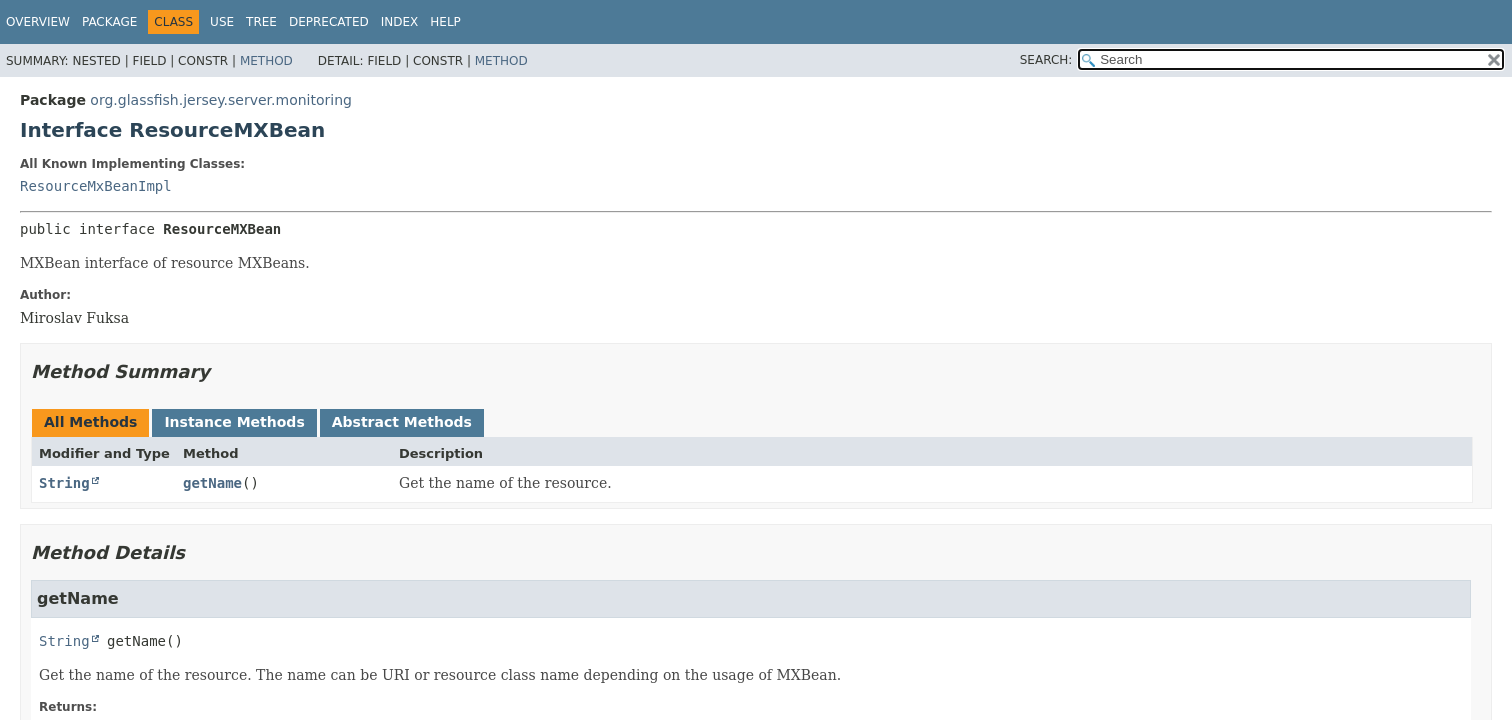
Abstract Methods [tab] (402, 422)
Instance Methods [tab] (234, 422)
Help (445, 22)
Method (266, 61)
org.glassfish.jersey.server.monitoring (221, 100)
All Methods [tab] (90, 422)
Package (109, 22)
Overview (38, 22)
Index (400, 22)
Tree (261, 22)
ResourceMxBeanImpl (96, 186)
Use (222, 22)
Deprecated (329, 22)
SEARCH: (1046, 60)
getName (212, 483)
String (64, 483)
